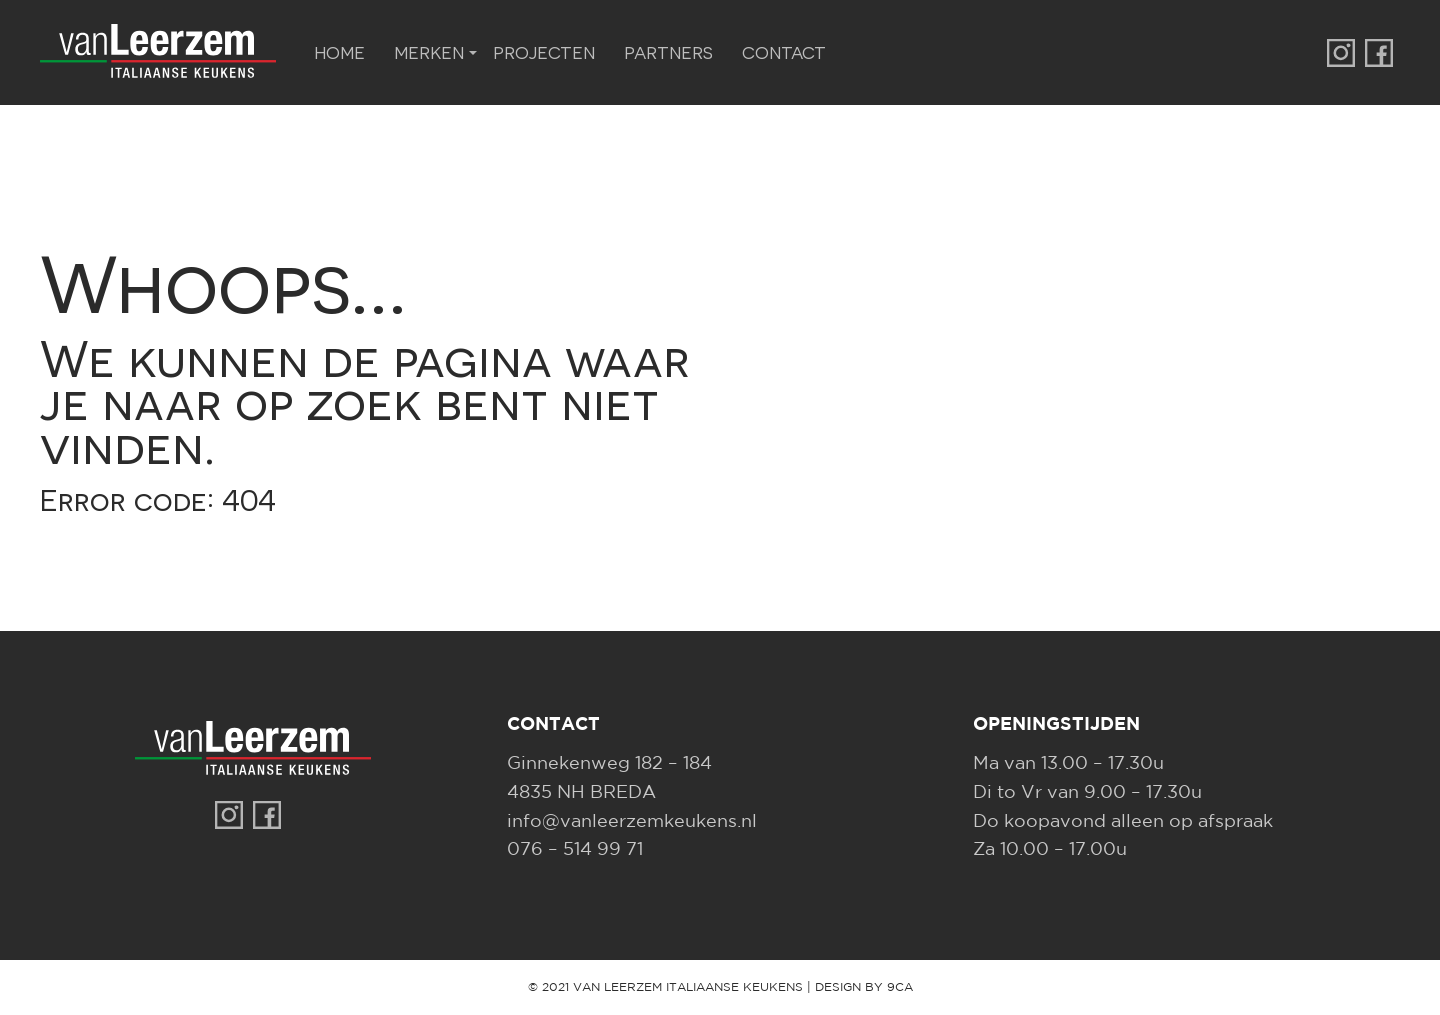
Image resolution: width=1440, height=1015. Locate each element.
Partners (668, 52)
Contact (784, 52)
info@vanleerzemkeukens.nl (632, 822)
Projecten (544, 52)
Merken (429, 52)
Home (339, 52)
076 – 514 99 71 (575, 850)
